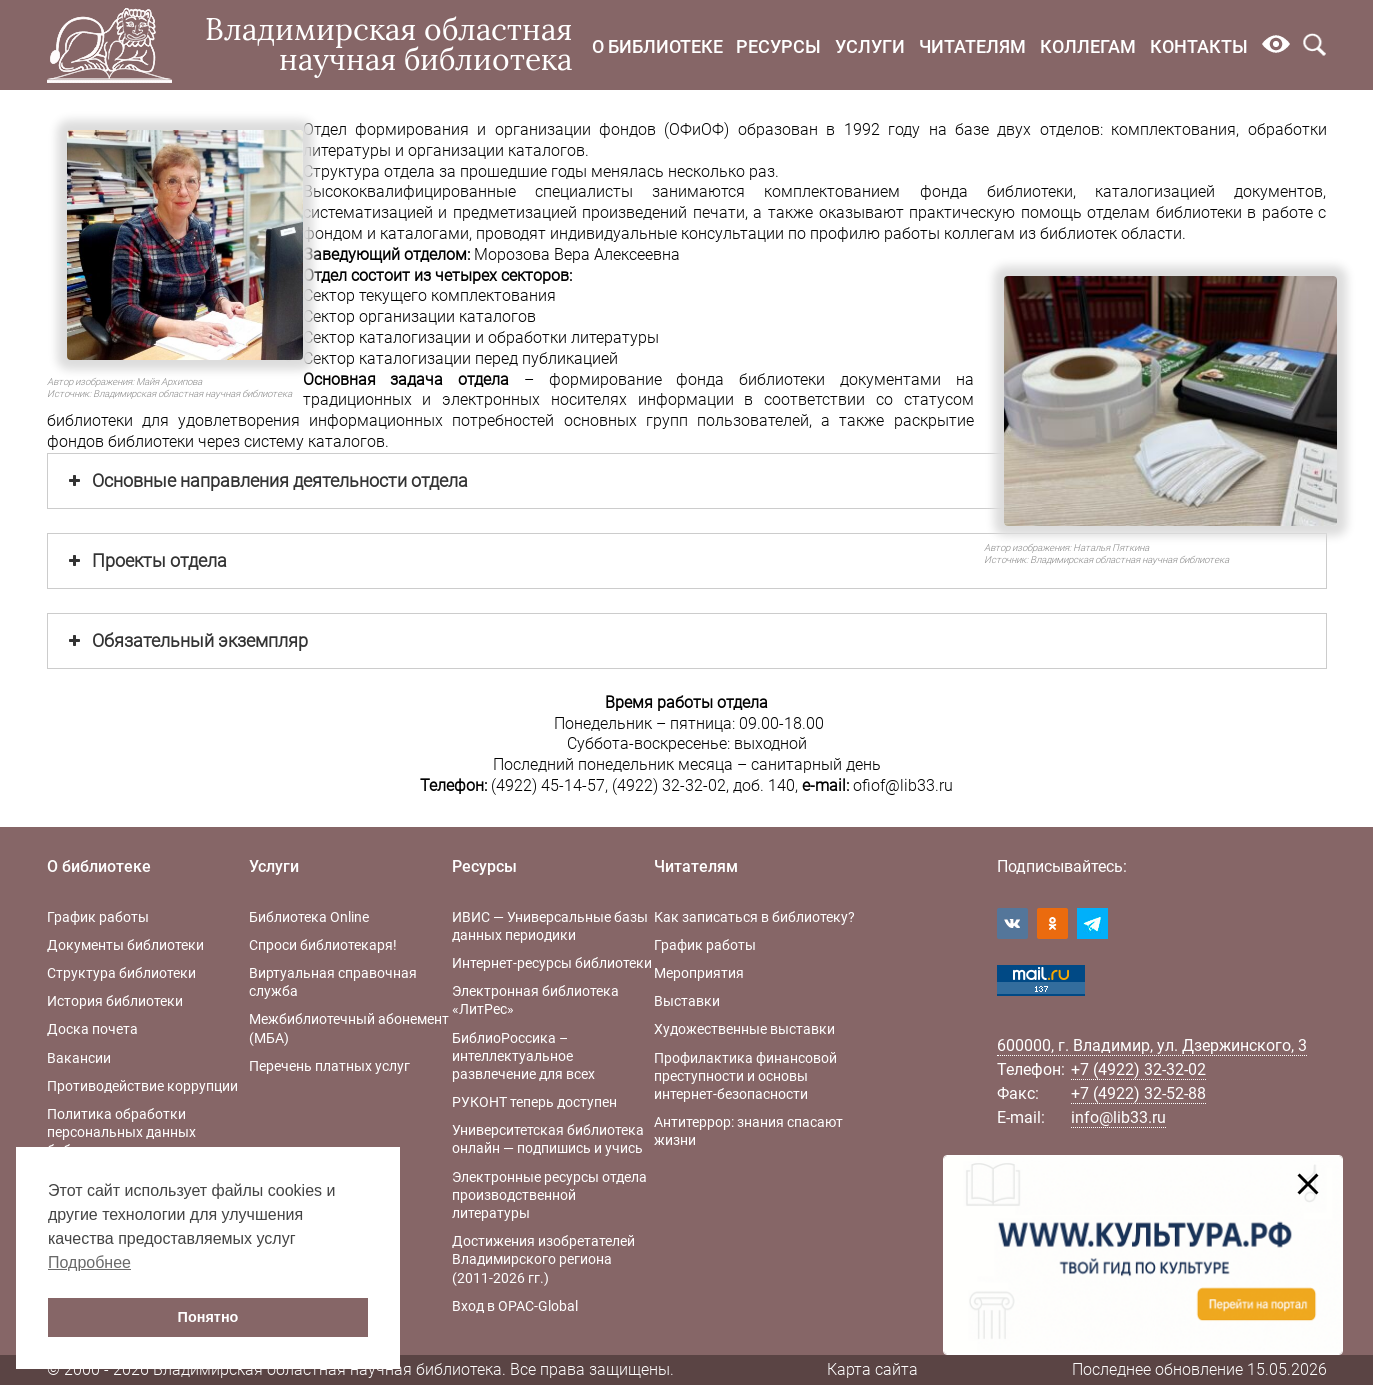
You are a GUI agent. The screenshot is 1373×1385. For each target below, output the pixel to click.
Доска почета (92, 1029)
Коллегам (1088, 46)
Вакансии (79, 1058)
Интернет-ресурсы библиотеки (552, 963)
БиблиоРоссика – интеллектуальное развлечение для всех (523, 1056)
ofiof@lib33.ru (903, 785)
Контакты (1199, 46)
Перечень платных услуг (329, 1066)
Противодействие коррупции (142, 1086)
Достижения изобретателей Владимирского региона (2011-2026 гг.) (543, 1259)
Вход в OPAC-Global (515, 1306)
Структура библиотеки (121, 973)
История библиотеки (115, 1001)
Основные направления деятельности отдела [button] (266, 481)
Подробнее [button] (89, 1262)
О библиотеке (657, 46)
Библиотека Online (309, 917)
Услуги (870, 46)
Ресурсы (778, 46)
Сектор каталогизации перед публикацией (460, 358)
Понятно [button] (208, 1317)
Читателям (972, 46)
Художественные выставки (744, 1029)
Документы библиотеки (125, 945)
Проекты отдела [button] (146, 561)
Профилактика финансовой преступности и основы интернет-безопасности (745, 1076)
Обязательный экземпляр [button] (186, 641)
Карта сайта (872, 1369)
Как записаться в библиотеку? (754, 917)
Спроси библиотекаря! (323, 945)
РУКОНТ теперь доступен (534, 1102)
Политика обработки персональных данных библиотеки (121, 1132)
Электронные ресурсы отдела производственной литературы (549, 1195)
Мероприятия (699, 973)
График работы (98, 917)
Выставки (687, 1001)
